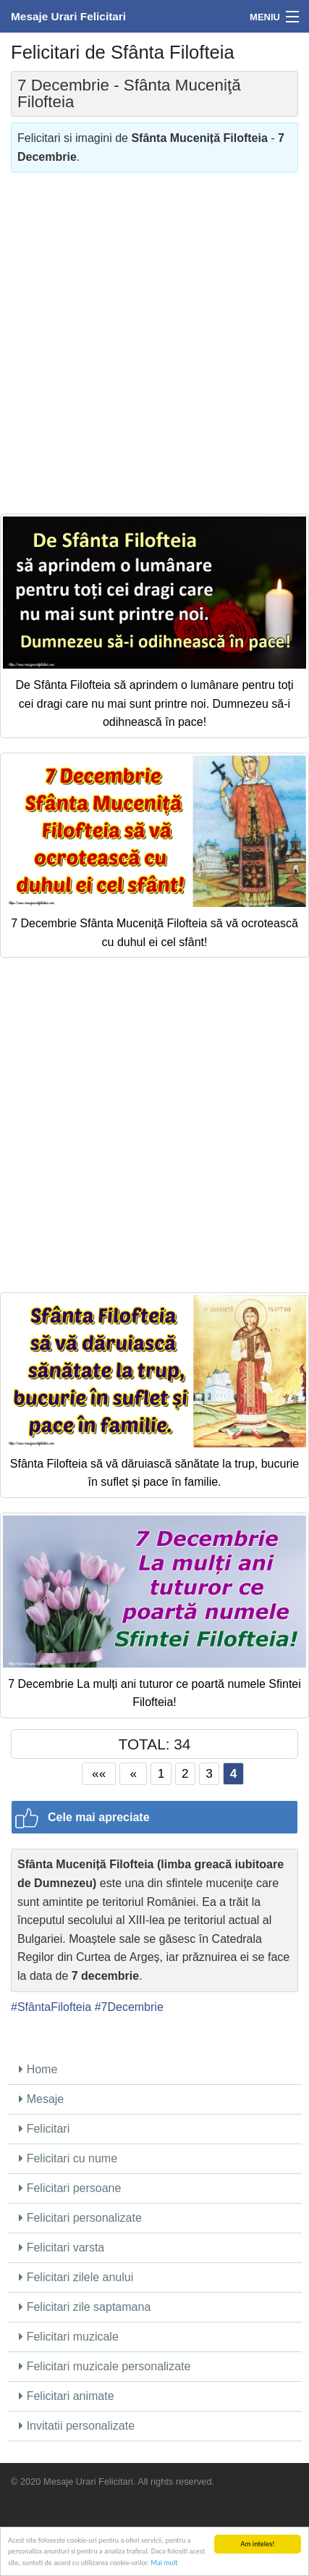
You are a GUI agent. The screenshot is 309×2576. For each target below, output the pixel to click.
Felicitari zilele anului (76, 2277)
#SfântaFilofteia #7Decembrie (87, 2007)
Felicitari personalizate (80, 2218)
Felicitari (44, 2129)
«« (98, 1773)
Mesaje (41, 2099)
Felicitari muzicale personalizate (104, 2366)
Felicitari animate (66, 2396)
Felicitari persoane (70, 2188)
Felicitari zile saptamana (85, 2307)
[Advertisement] (154, 338)
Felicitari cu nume (68, 2158)
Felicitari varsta (61, 2247)
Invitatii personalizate (77, 2426)
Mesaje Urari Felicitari (68, 16)
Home (38, 2069)
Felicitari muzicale (69, 2336)
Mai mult (164, 2563)
